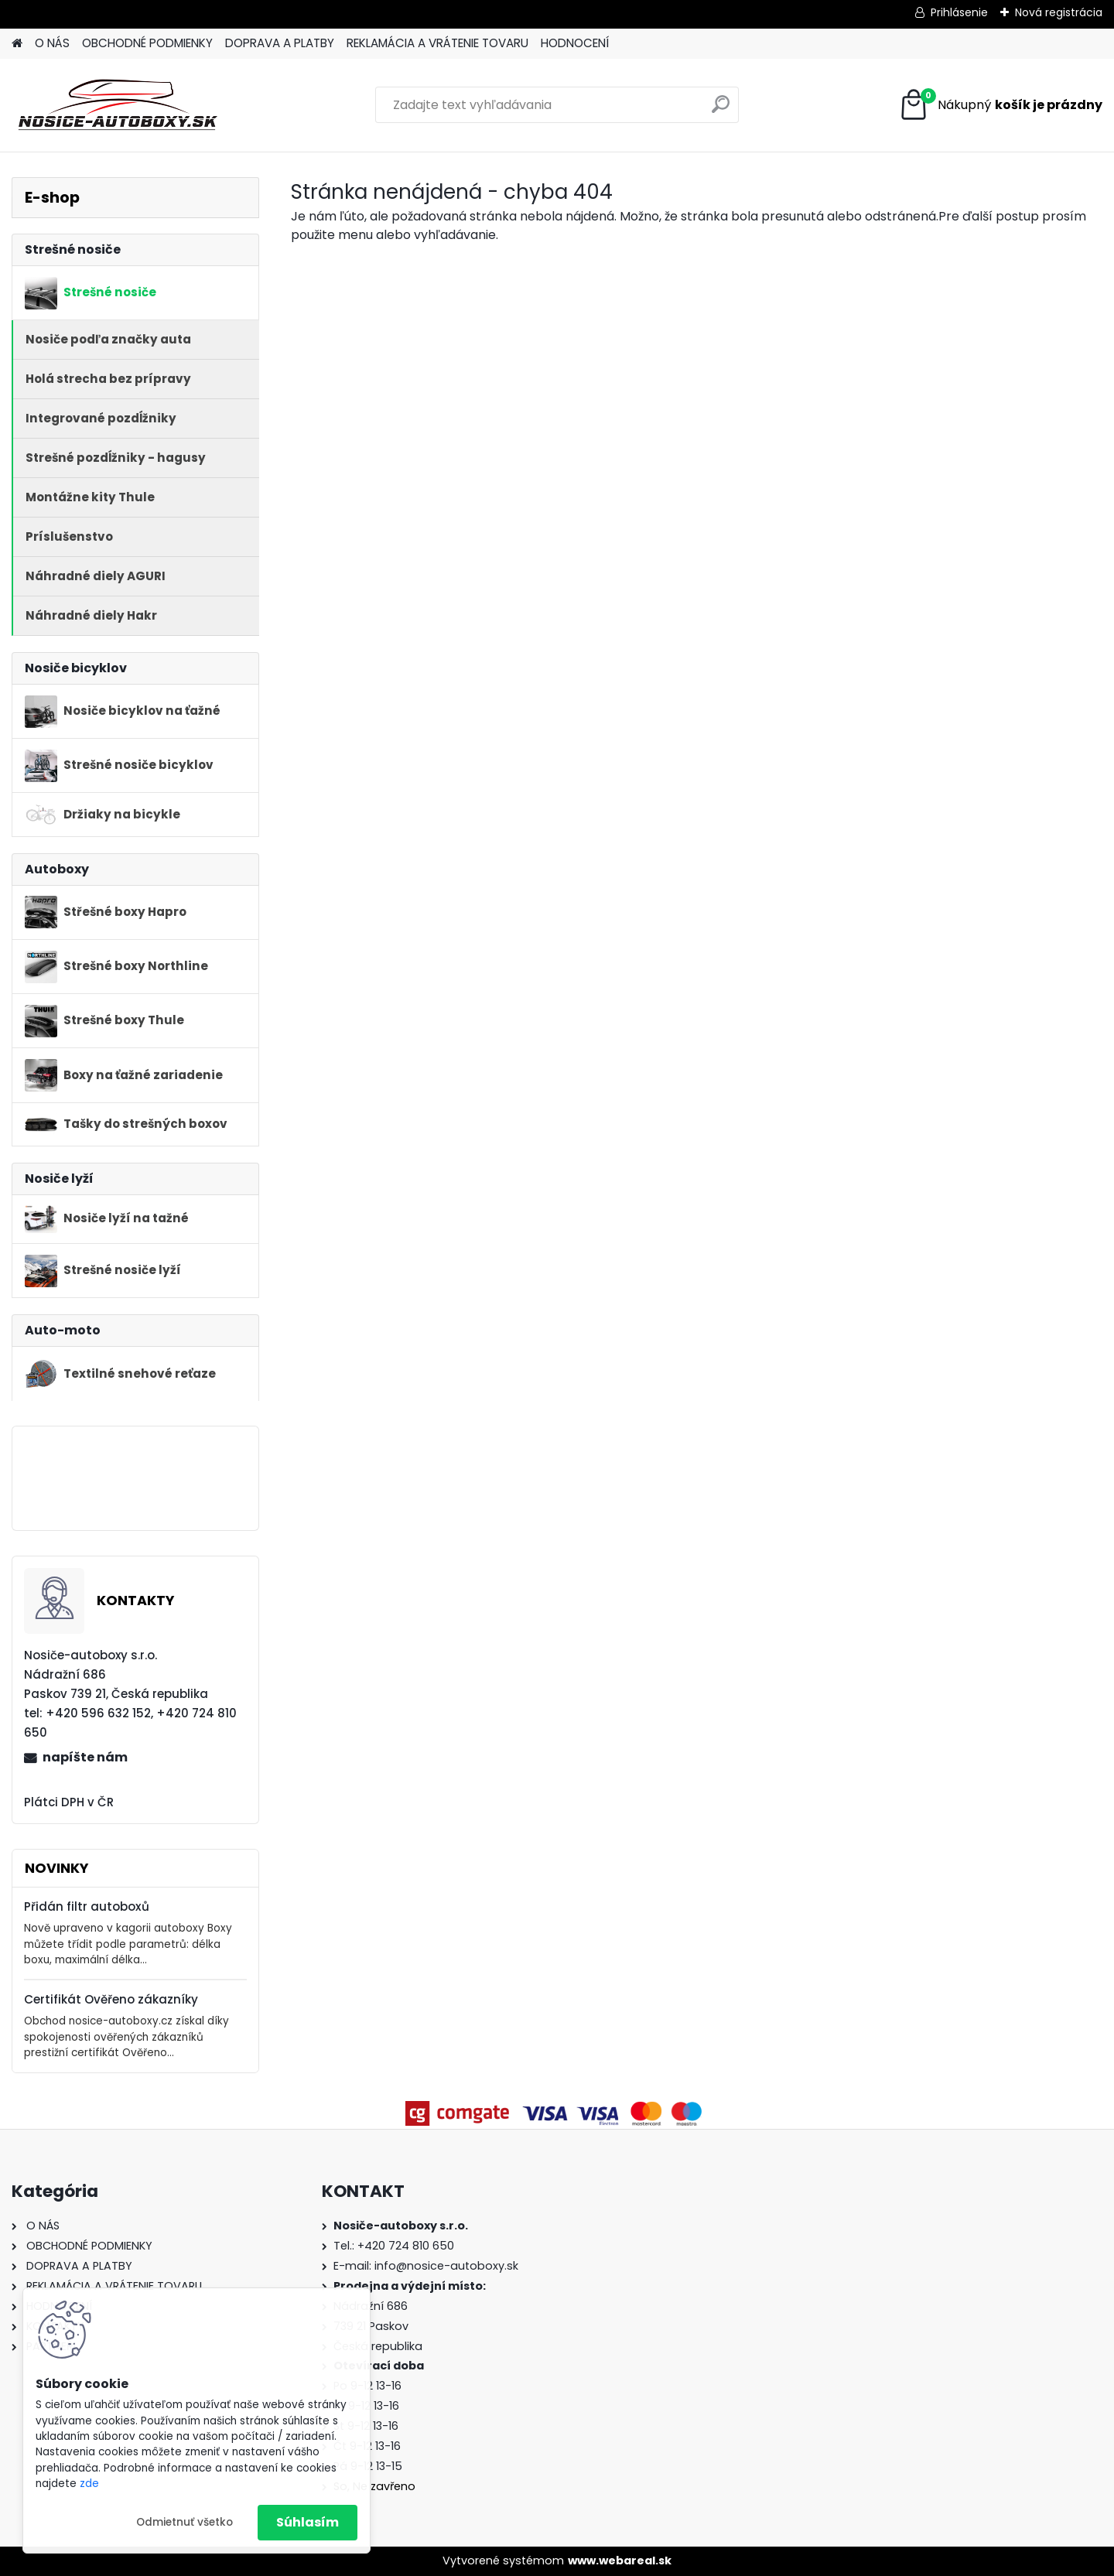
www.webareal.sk (619, 2560)
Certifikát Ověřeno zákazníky (111, 1999)
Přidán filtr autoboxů (86, 1906)
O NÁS (52, 43)
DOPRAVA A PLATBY (279, 43)
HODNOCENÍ (575, 43)
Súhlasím (307, 2522)
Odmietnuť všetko (184, 2522)
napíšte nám (85, 1757)
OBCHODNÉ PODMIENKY (147, 43)
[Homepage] (17, 44)
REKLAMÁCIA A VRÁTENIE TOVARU (437, 43)
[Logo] (118, 105)
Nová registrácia (1058, 12)
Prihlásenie (959, 12)
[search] (721, 110)
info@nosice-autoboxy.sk (446, 2266)
